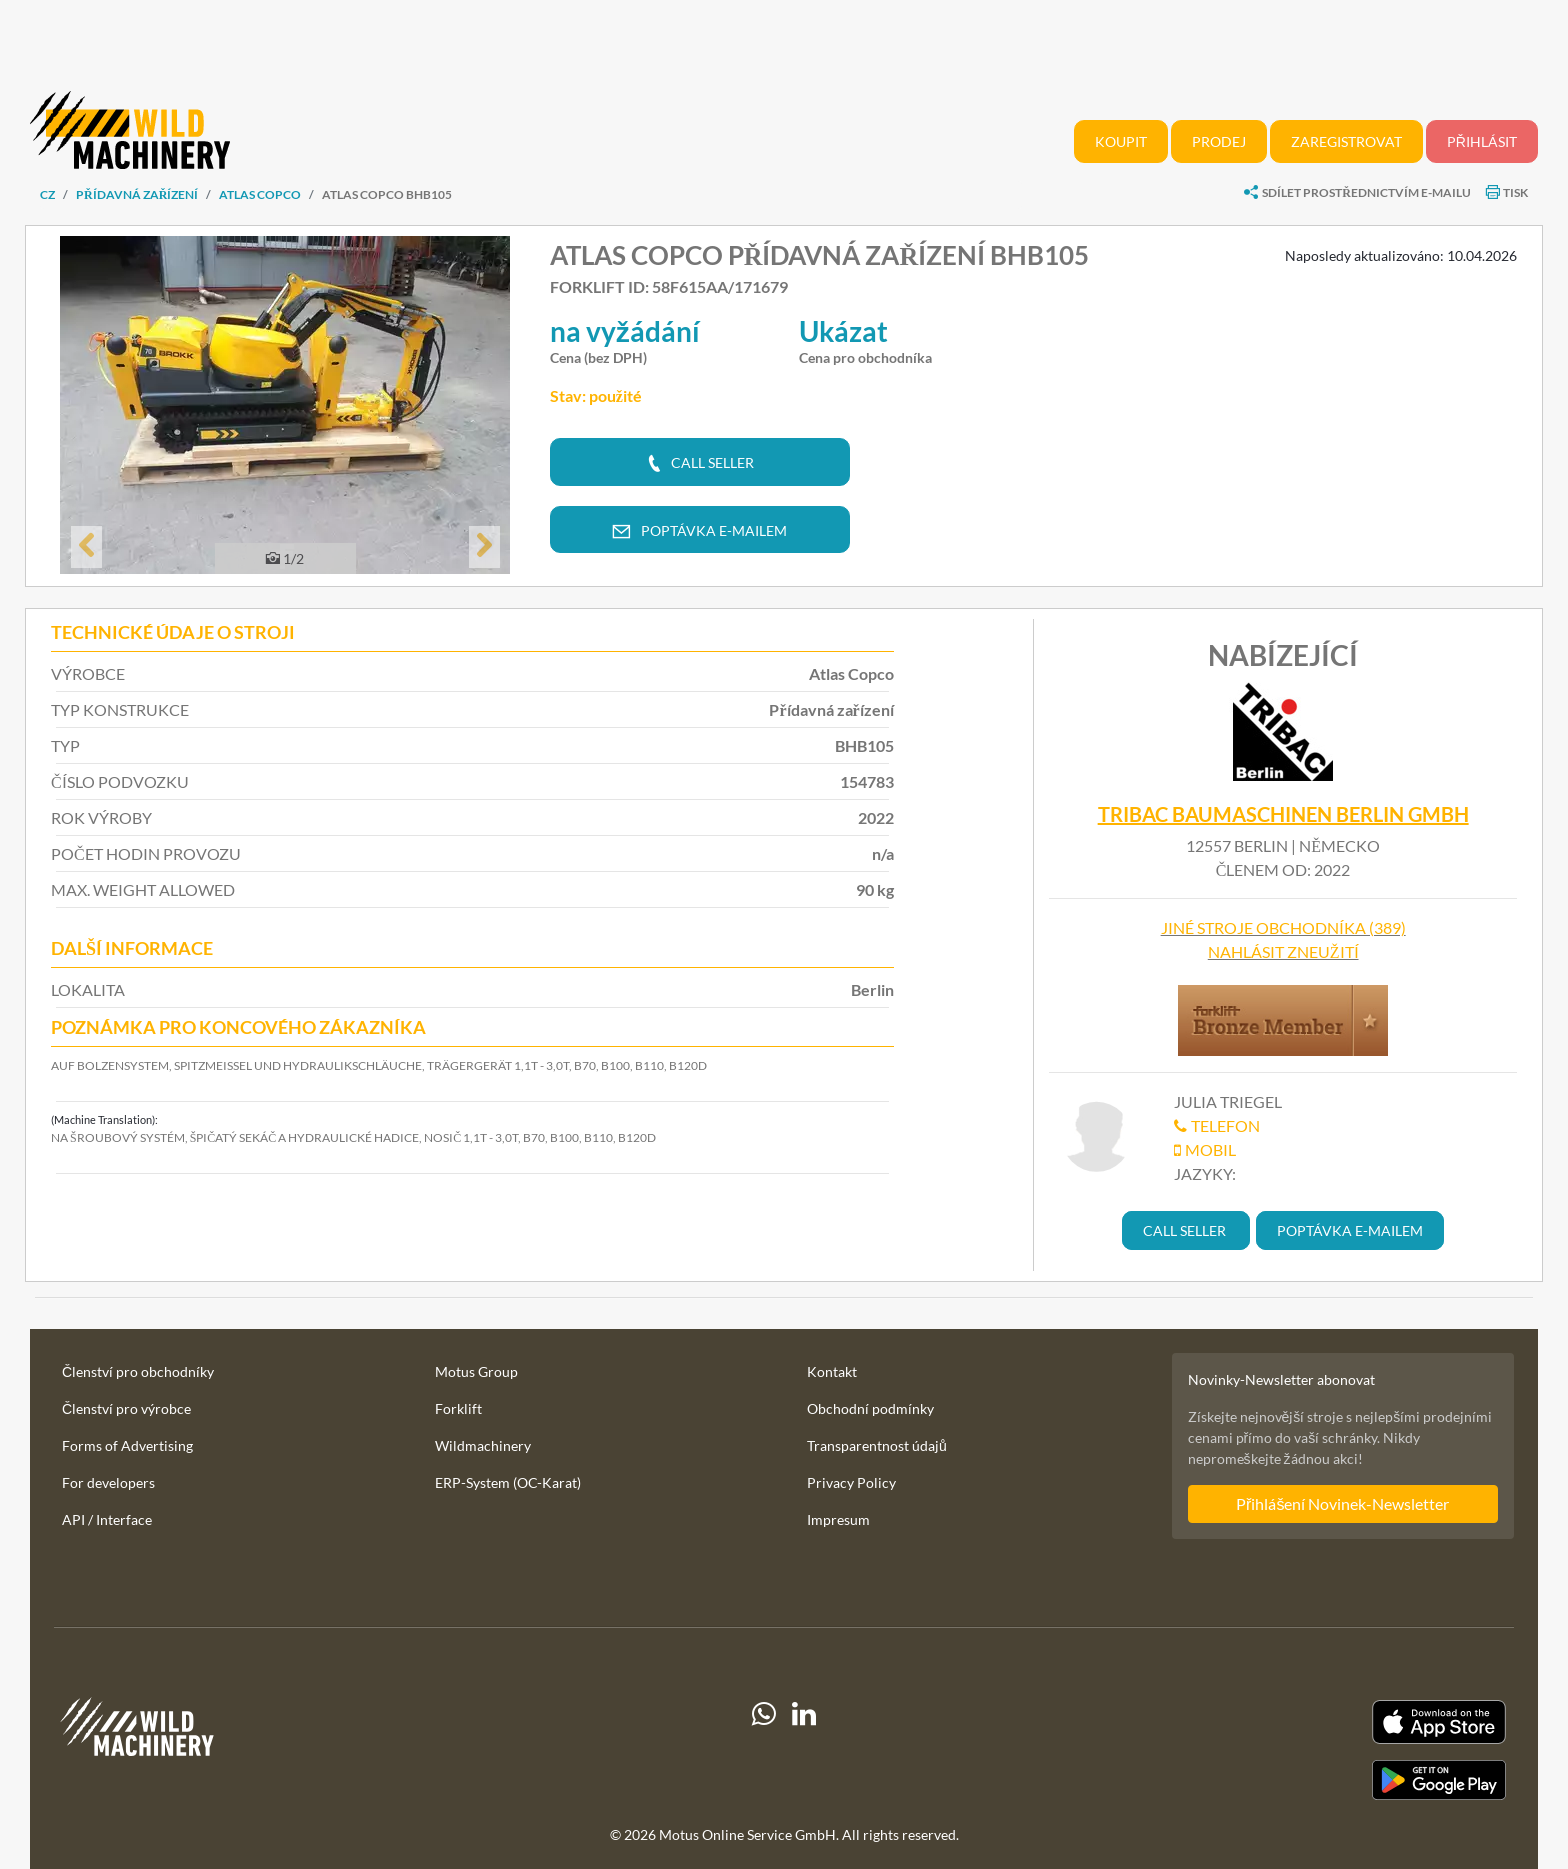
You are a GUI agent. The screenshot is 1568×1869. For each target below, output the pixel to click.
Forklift (458, 1408)
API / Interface (107, 1519)
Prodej (1219, 141)
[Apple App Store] (1280, 1722)
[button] (86, 547)
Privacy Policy (851, 1482)
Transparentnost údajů (877, 1445)
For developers (108, 1482)
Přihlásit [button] (1482, 141)
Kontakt (832, 1371)
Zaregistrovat (1346, 141)
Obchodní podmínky (870, 1408)
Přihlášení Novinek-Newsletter (1342, 1503)
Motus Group (476, 1371)
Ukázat (843, 331)
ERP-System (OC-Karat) (508, 1482)
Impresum (838, 1519)
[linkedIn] (804, 1750)
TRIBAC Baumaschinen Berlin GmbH (1283, 814)
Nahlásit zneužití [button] (1283, 951)
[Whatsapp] (764, 1750)
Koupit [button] (1121, 141)
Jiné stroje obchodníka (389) (1283, 927)
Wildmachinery (483, 1445)
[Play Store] (1280, 1780)
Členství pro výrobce (126, 1408)
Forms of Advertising (127, 1445)
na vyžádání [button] (625, 331)
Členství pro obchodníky (138, 1371)
